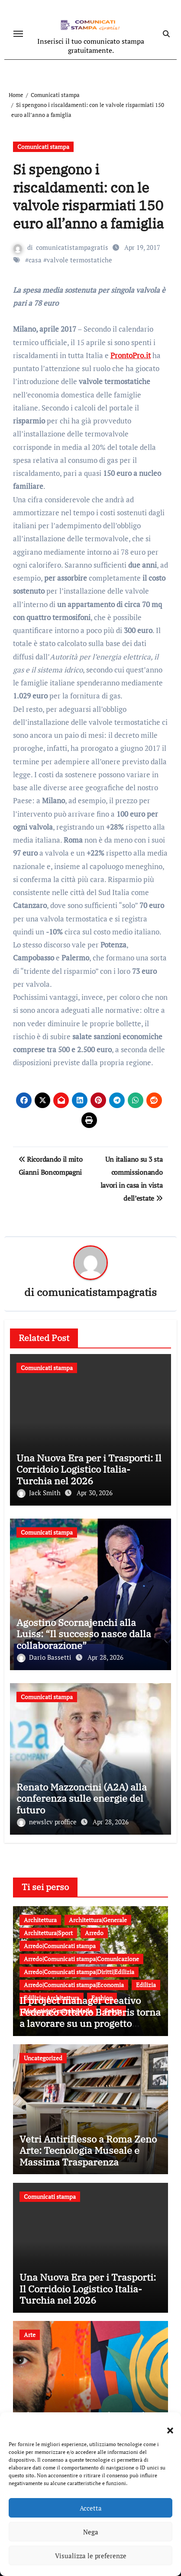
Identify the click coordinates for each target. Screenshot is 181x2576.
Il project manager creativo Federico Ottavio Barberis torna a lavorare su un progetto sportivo (90, 2017)
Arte (30, 2334)
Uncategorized (43, 2058)
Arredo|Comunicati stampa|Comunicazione (81, 1959)
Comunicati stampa (43, 146)
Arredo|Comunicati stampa (60, 1946)
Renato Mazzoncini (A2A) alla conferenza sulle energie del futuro (81, 1798)
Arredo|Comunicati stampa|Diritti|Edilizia (79, 1972)
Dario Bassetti (45, 1657)
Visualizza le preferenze (90, 2555)
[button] (165, 2425)
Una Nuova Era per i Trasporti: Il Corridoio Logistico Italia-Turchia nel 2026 (89, 1469)
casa (35, 259)
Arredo (94, 1933)
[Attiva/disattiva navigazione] (18, 33)
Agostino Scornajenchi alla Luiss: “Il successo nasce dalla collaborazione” (83, 1634)
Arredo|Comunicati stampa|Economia (74, 1985)
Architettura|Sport (48, 1933)
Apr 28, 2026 (105, 1657)
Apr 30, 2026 (95, 1492)
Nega (90, 2532)
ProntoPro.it (130, 355)
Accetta (91, 2508)
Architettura (40, 1920)
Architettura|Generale (98, 1920)
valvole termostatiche (79, 259)
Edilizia (146, 1985)
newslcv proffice (47, 1821)
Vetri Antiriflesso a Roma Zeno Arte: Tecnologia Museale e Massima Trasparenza (88, 2150)
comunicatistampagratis (72, 247)
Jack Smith (39, 1492)
